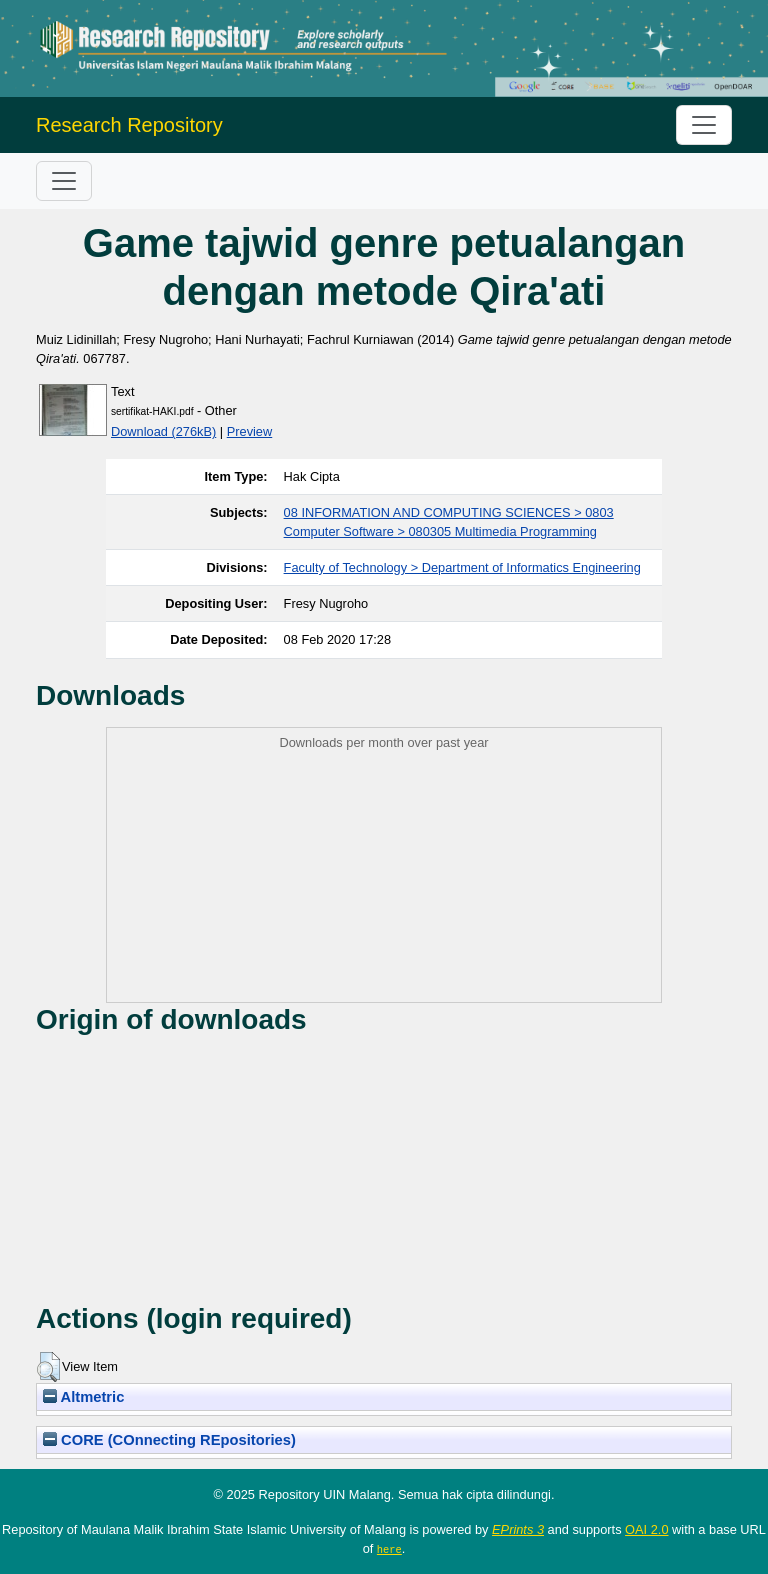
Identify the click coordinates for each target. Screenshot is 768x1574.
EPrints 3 (518, 1529)
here (389, 1549)
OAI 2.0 (646, 1529)
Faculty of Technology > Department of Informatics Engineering (462, 567)
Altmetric (83, 1397)
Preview (250, 431)
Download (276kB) (163, 431)
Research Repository (129, 125)
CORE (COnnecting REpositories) (169, 1440)
